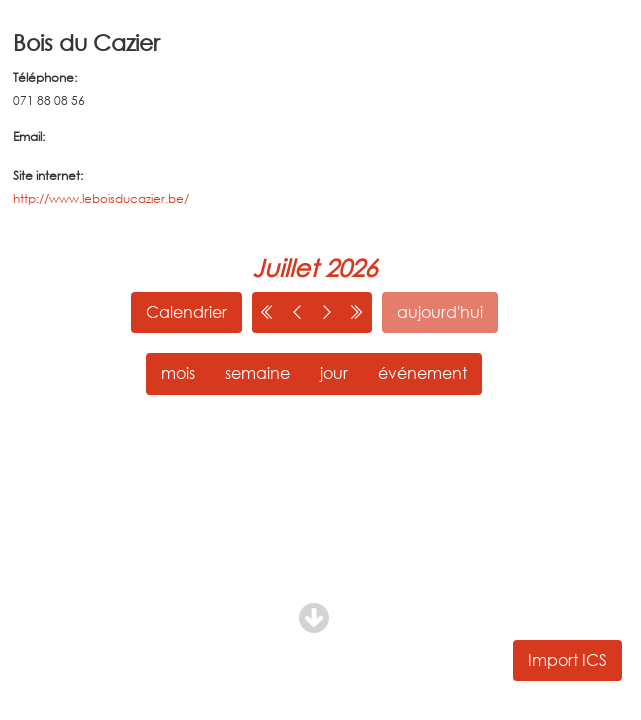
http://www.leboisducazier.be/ (101, 198)
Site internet (46, 175)
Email (27, 136)
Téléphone (43, 77)
